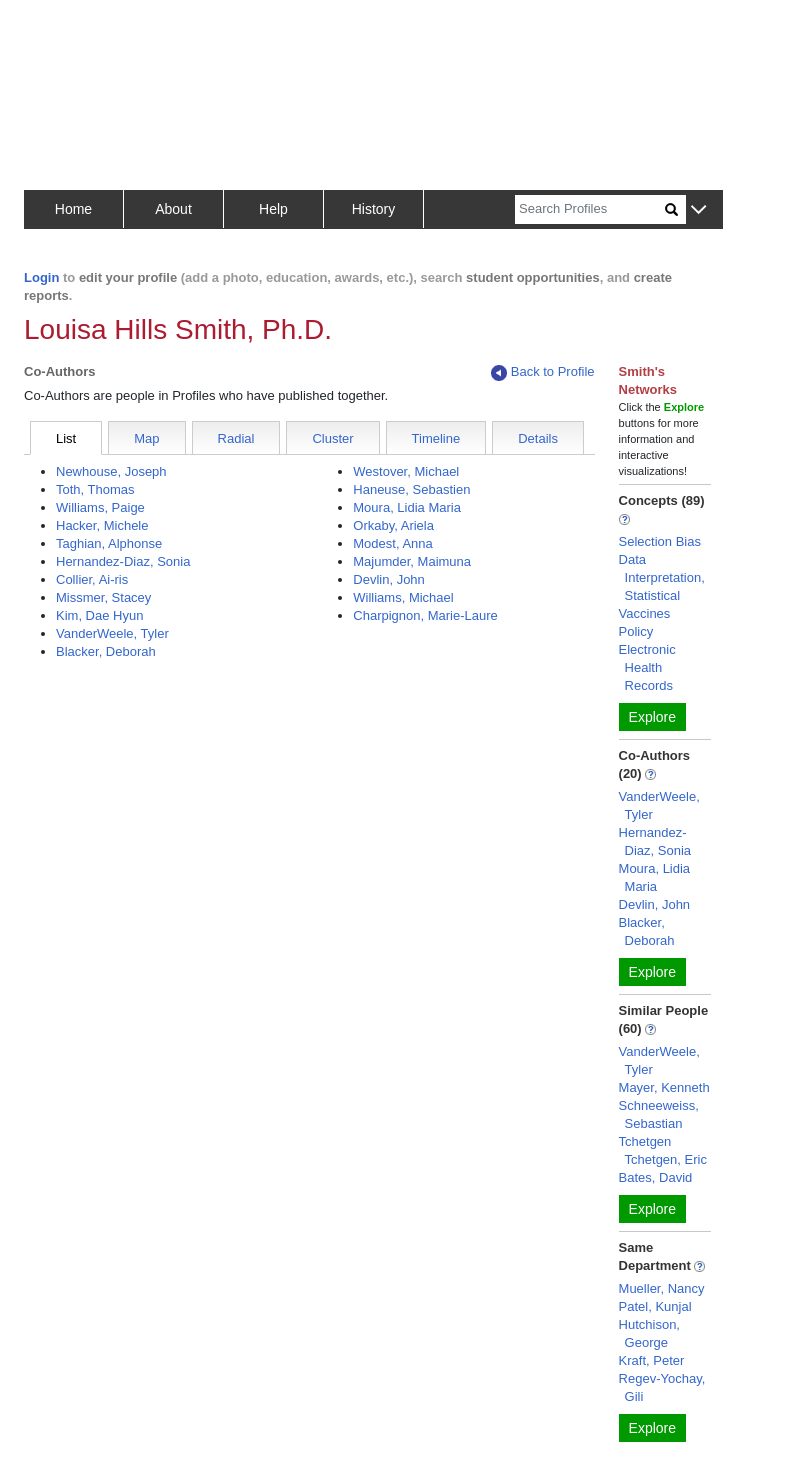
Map (146, 438)
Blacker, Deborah (106, 651)
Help (273, 209)
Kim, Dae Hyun (99, 615)
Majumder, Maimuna (412, 561)
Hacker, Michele (102, 525)
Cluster (332, 438)
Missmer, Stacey (103, 597)
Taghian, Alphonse (109, 543)
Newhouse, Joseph (111, 471)
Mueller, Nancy (662, 1288)
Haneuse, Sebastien (411, 489)
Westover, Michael (406, 471)
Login (41, 277)
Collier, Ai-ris (92, 579)
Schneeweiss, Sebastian (659, 1114)
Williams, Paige (100, 507)
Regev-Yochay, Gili (662, 1387)
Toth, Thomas (95, 489)
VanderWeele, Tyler (112, 633)
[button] (698, 210)
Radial (236, 438)
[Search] (590, 209)
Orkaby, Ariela (393, 525)
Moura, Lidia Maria (407, 507)
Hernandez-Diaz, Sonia (123, 561)
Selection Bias (660, 541)
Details (538, 438)
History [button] (374, 209)
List (66, 438)
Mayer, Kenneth (664, 1087)
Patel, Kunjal (655, 1306)
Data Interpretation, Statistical (662, 577)
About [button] (173, 209)
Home (73, 209)
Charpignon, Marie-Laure (425, 615)
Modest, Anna (393, 543)
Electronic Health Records (647, 667)
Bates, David (656, 1177)
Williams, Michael (403, 597)
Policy (636, 631)
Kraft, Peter (652, 1360)
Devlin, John (389, 579)
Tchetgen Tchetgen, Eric (663, 1150)
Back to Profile (543, 372)
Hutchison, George (649, 1333)
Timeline (436, 438)
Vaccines (645, 613)
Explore (652, 717)
